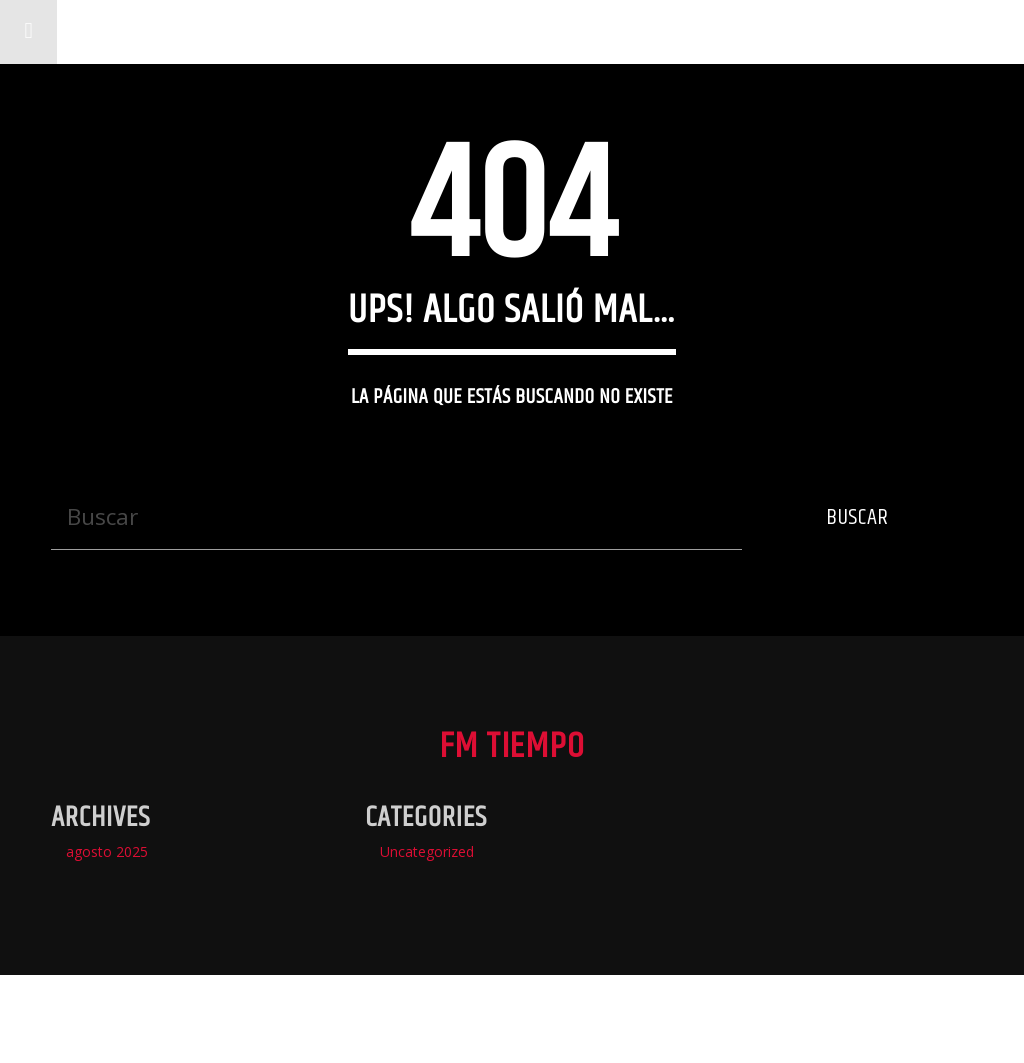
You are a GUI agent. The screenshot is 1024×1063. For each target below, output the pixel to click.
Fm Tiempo (144, 31)
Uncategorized (427, 851)
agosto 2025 (107, 851)
